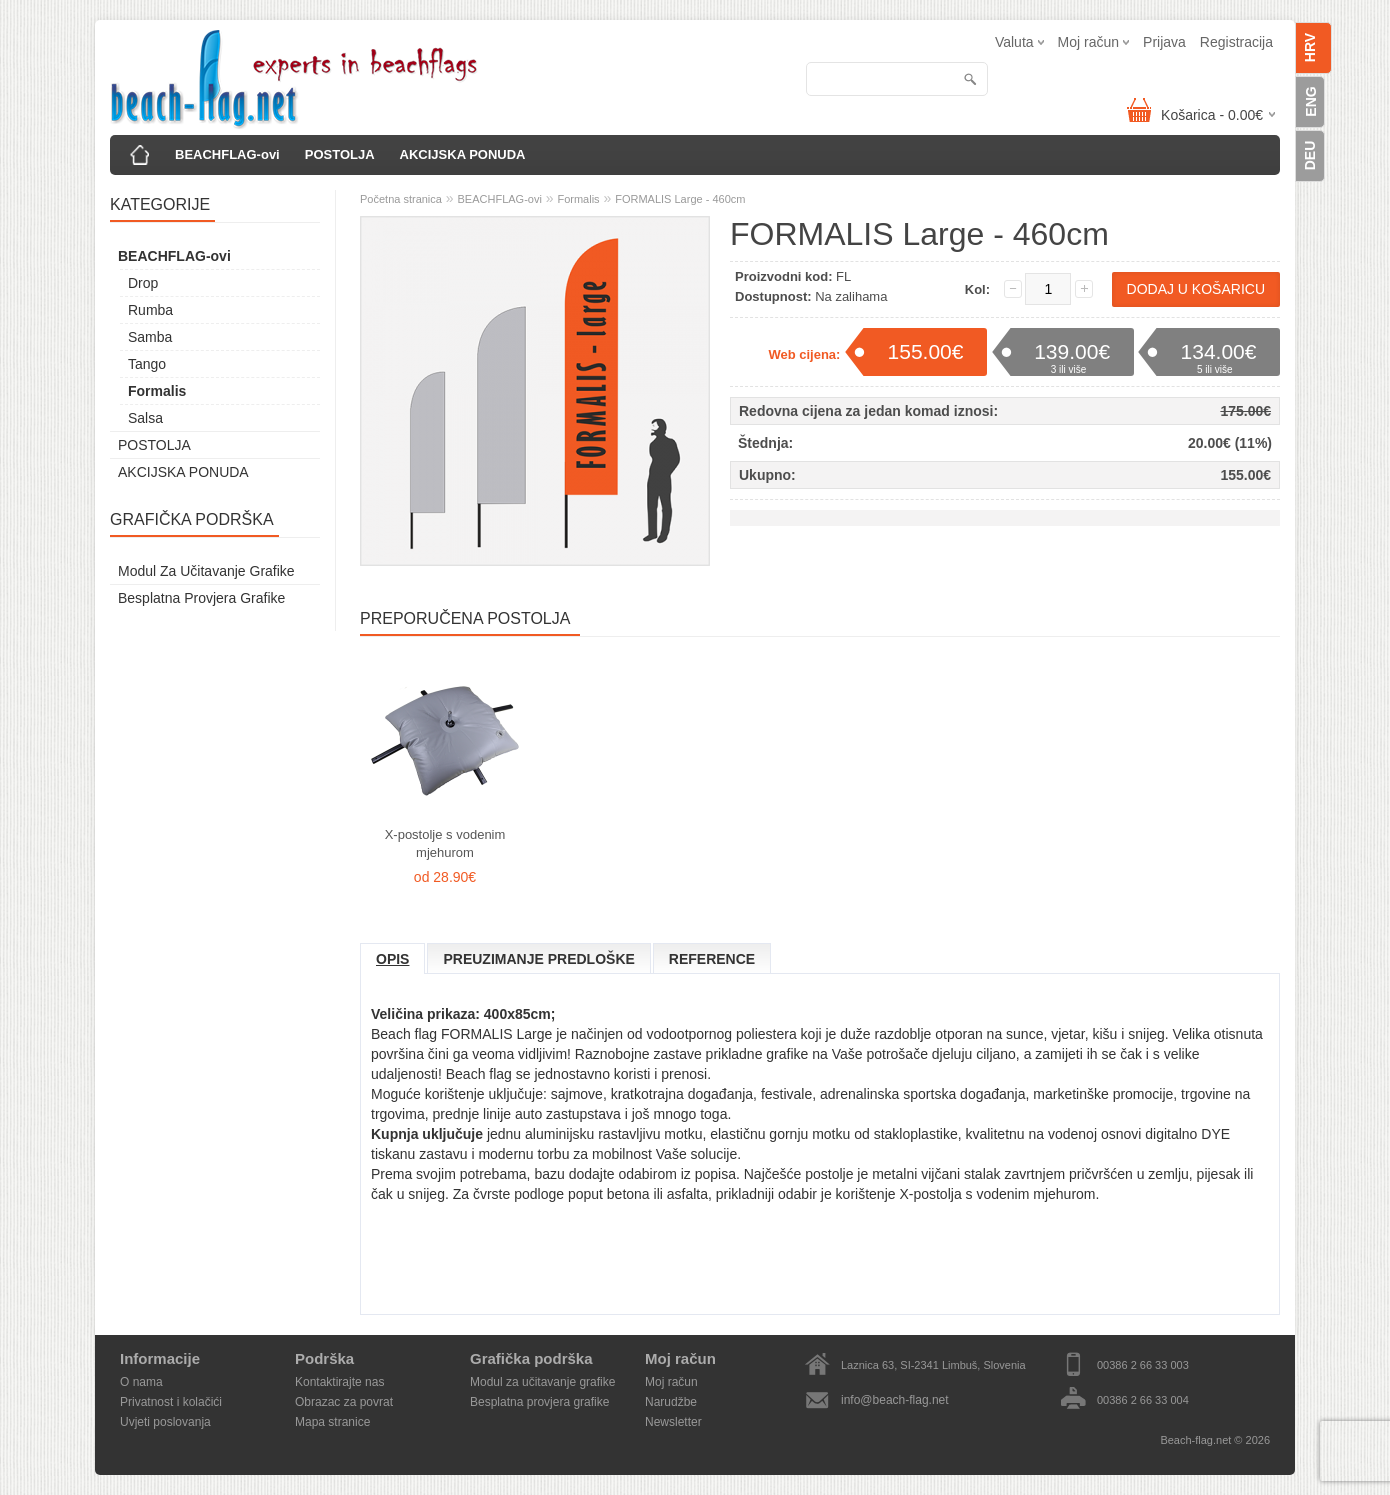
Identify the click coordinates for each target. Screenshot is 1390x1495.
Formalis (157, 391)
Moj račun (671, 1382)
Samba (150, 337)
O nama (141, 1382)
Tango (147, 364)
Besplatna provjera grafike (201, 598)
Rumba (150, 310)
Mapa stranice (332, 1422)
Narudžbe (671, 1402)
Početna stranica (401, 199)
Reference (712, 959)
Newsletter (673, 1422)
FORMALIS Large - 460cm (680, 199)
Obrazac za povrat (344, 1402)
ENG (1311, 101)
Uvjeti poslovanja (165, 1422)
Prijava (1164, 42)
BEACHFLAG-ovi (227, 154)
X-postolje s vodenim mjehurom (445, 843)
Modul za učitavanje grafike (206, 571)
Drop (143, 283)
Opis (392, 959)
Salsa (145, 418)
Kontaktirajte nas (339, 1382)
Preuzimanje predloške (538, 959)
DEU (1310, 156)
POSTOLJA (340, 154)
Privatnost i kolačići (171, 1402)
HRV (1310, 47)
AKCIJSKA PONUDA (463, 154)
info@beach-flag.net (895, 1400)
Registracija (1236, 42)
